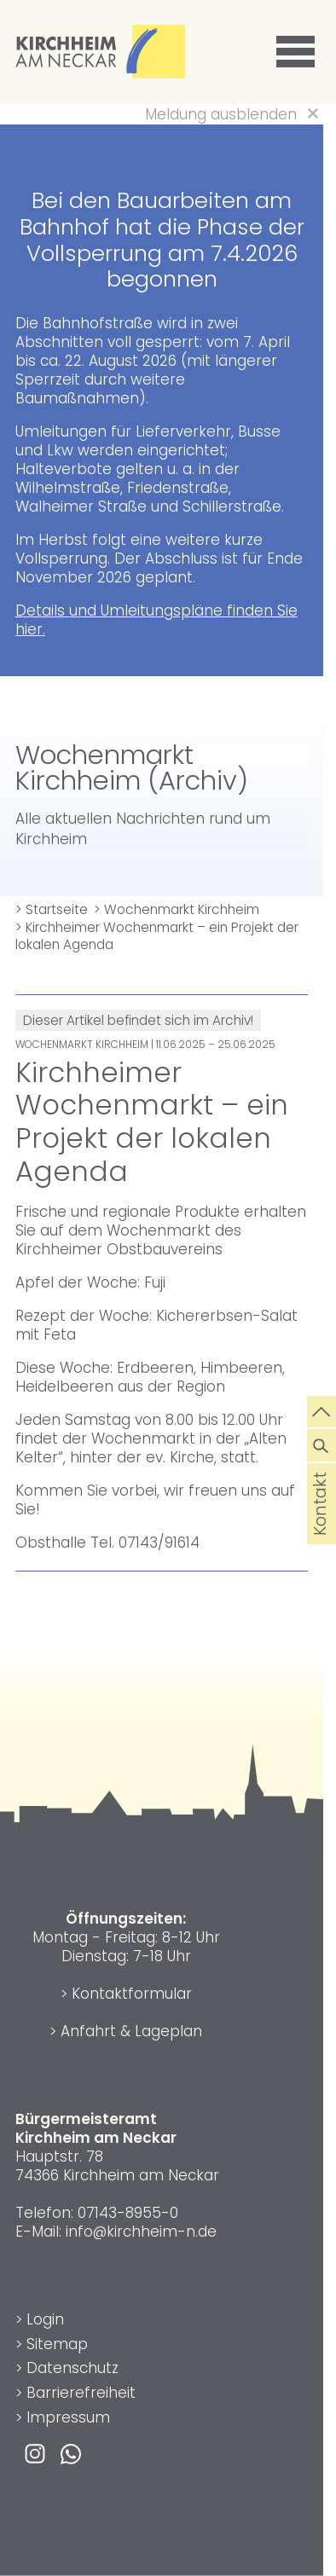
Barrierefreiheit (81, 2392)
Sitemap (57, 2344)
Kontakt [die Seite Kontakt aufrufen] (321, 1527)
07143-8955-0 (128, 2213)
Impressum (68, 2417)
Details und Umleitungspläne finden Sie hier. (156, 620)
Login (45, 2319)
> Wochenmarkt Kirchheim (176, 909)
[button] (298, 52)
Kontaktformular (132, 1993)
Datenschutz (72, 2368)
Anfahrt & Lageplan (131, 2031)
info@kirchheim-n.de (141, 2231)
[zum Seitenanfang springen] (321, 1410)
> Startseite (51, 909)
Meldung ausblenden (221, 114)
